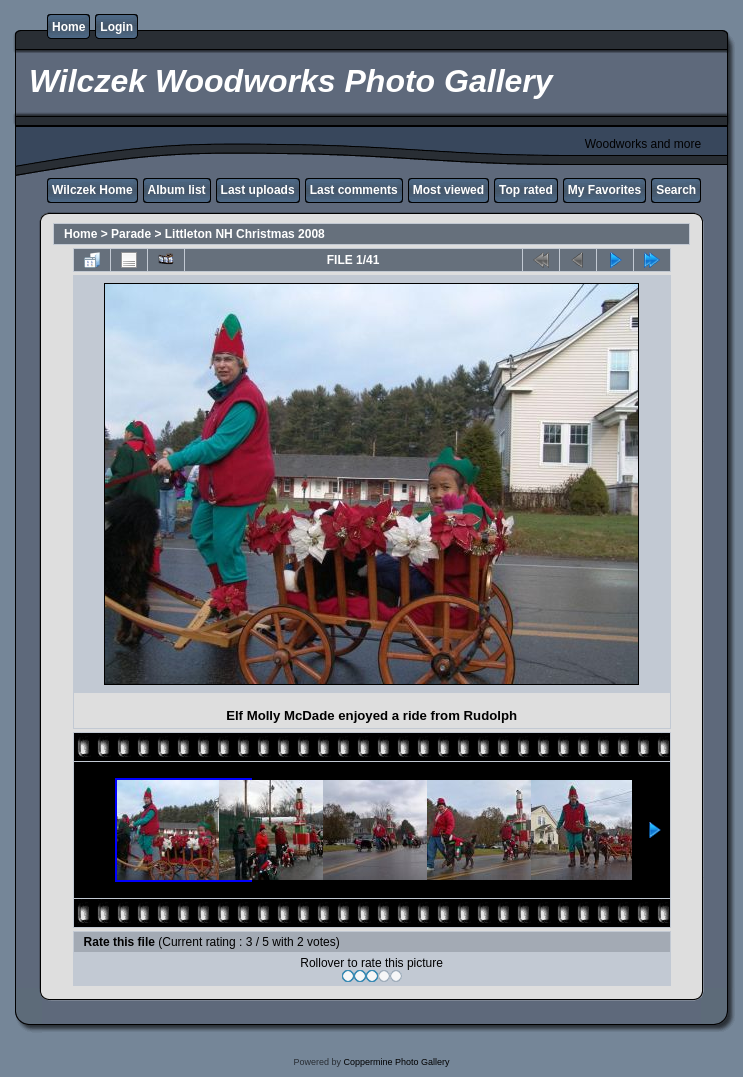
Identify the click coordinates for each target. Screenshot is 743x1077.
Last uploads (258, 190)
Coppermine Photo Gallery (396, 1062)
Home (68, 27)
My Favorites (604, 190)
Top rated (526, 190)
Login (116, 27)
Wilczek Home (92, 190)
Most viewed (448, 190)
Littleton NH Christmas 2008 (245, 234)
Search (676, 190)
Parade (131, 234)
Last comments (354, 190)
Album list (177, 190)
